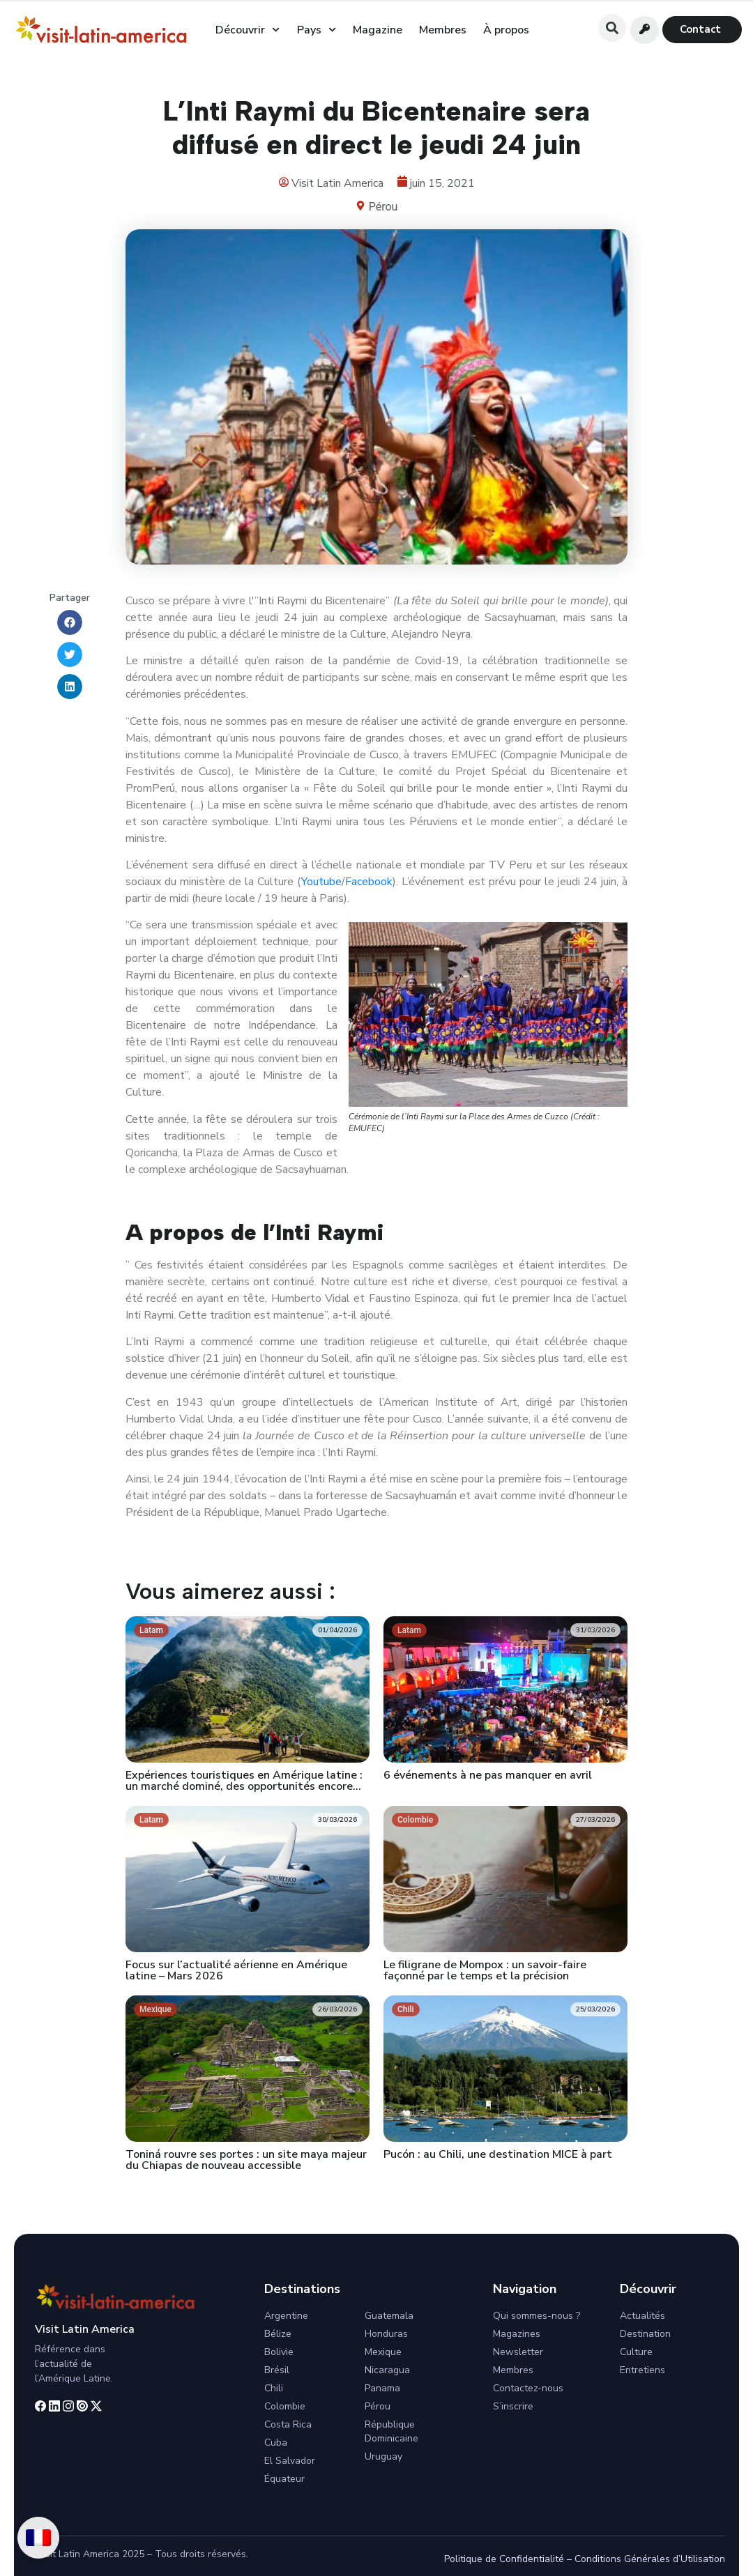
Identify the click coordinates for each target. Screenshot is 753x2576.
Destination (645, 2333)
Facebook (369, 881)
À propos (506, 30)
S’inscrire (513, 2406)
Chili (273, 2388)
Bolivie (279, 2352)
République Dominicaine (391, 2431)
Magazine (377, 30)
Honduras (386, 2333)
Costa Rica (288, 2424)
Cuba (275, 2442)
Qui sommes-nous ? (536, 2315)
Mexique (383, 2352)
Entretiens (642, 2370)
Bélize (277, 2333)
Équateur (284, 2478)
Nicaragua (387, 2370)
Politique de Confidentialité (504, 2559)
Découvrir (247, 29)
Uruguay (383, 2456)
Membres (442, 30)
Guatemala (389, 2315)
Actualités (642, 2315)
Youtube (321, 881)
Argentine (286, 2315)
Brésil (276, 2370)
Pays (316, 29)
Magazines (516, 2333)
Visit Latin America (85, 2329)
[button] (612, 28)
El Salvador (289, 2460)
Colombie (284, 2406)
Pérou (383, 206)
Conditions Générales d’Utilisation (650, 2559)
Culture (636, 2352)
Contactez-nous (528, 2388)
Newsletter (518, 2352)
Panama (382, 2388)
